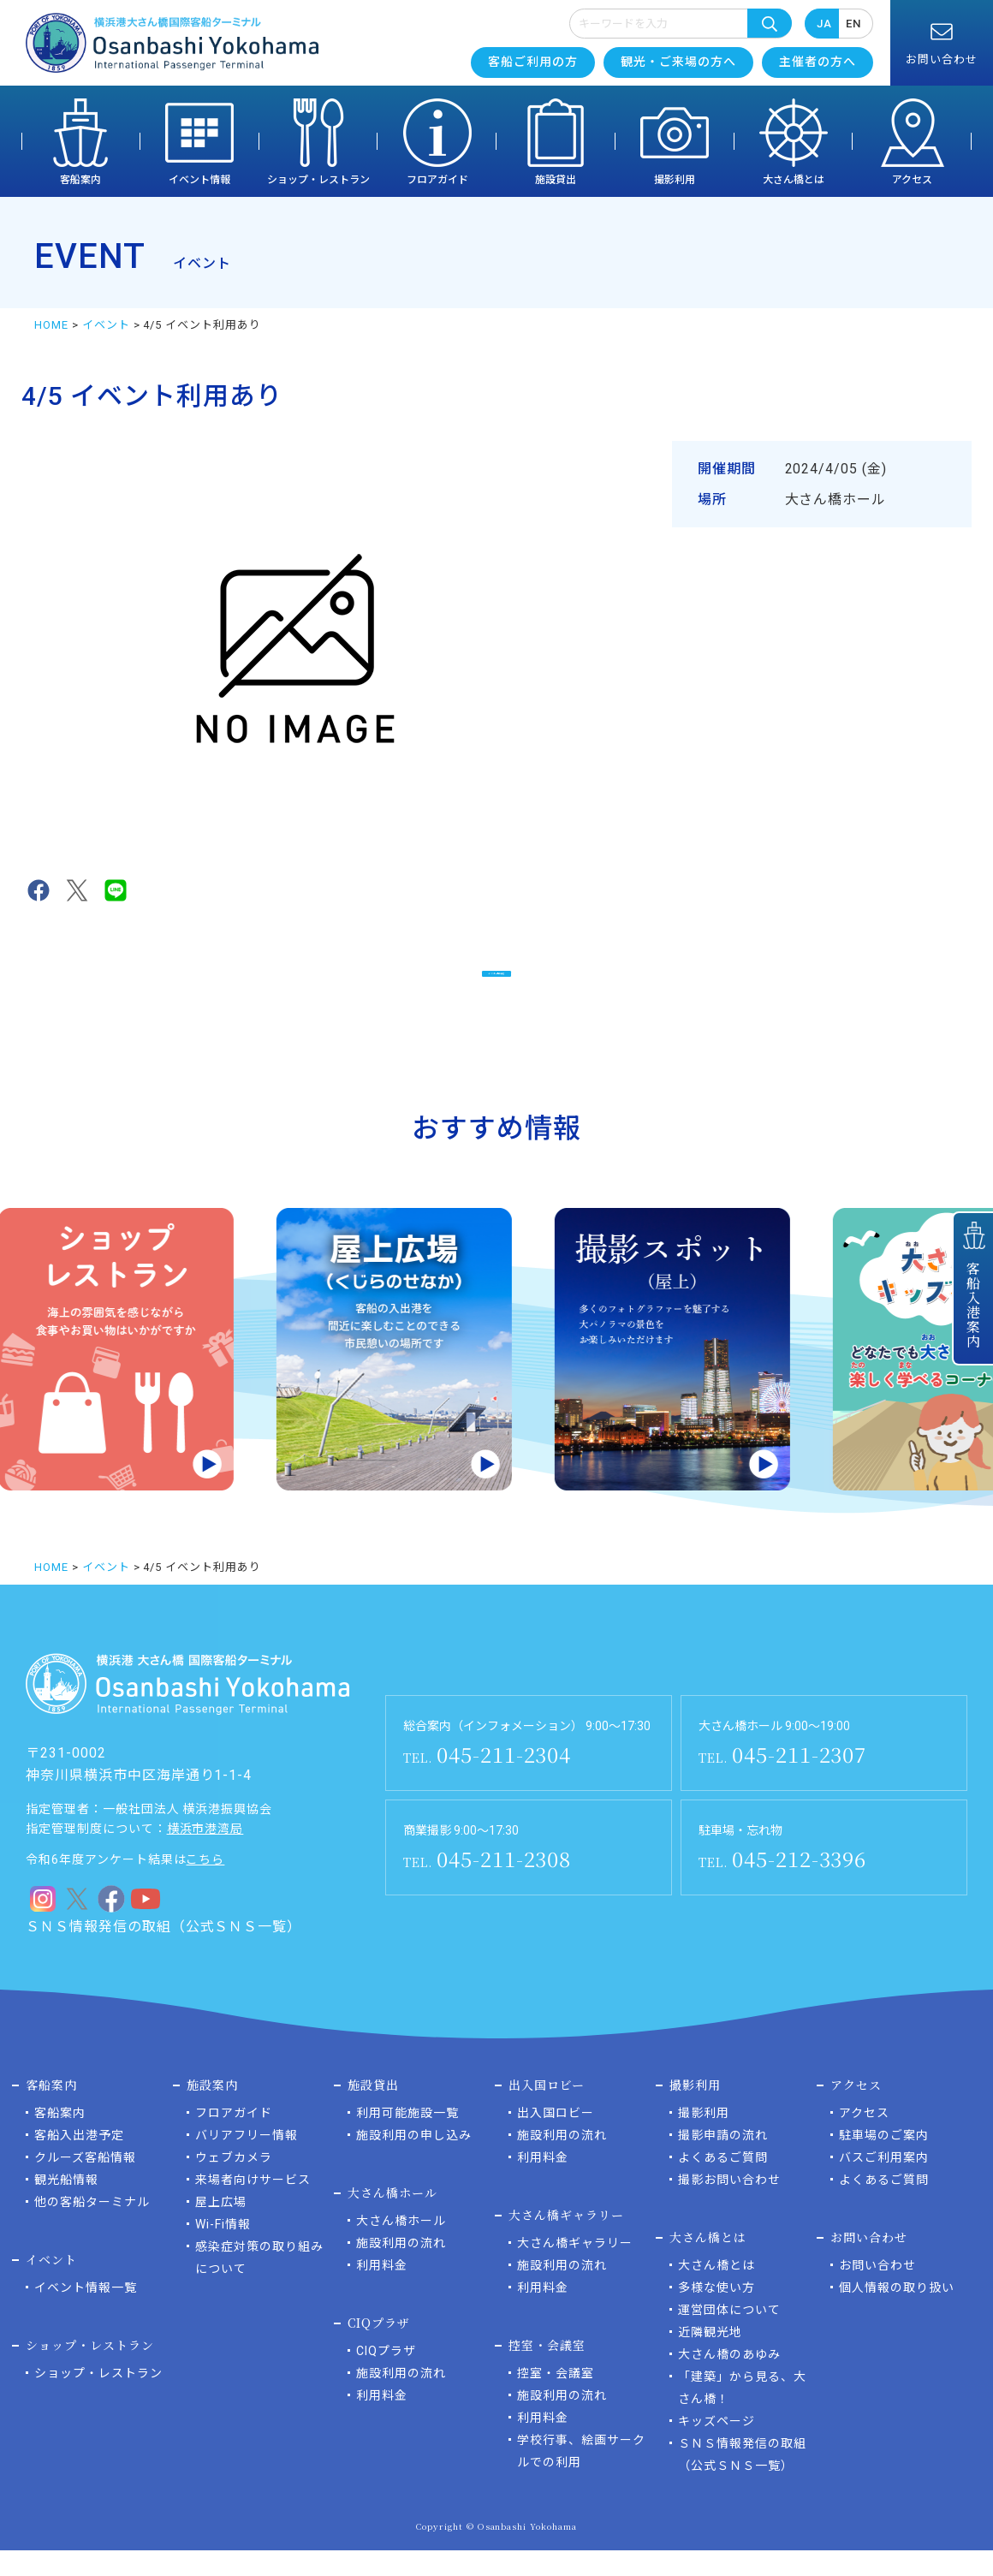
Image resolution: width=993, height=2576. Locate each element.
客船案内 (80, 180)
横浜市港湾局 (205, 1854)
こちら (205, 1885)
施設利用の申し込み (414, 2161)
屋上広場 (221, 2227)
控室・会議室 (555, 2399)
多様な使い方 (716, 2313)
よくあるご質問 (723, 2183)
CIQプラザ (386, 2376)
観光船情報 (66, 2205)
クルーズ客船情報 (85, 2183)
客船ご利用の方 (533, 61)
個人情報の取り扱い (896, 2313)
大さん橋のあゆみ (729, 2380)
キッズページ (716, 2447)
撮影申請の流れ (723, 2161)
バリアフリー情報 (246, 2161)
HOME (51, 324)
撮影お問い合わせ (729, 2205)
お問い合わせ (877, 2291)
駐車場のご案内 (884, 2161)
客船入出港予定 (79, 2161)
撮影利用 (674, 180)
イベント (106, 324)
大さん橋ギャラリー (575, 2269)
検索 (769, 23)
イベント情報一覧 (85, 2313)
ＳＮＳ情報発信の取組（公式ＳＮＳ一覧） (163, 1952)
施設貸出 (555, 180)
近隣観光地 (710, 2358)
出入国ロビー (555, 2138)
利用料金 (381, 2291)
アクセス (912, 180)
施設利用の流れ (401, 2269)
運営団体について (729, 2335)
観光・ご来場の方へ (678, 61)
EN (853, 23)
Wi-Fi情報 (223, 2250)
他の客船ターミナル (92, 2227)
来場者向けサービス (253, 2205)
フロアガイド (437, 180)
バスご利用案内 (884, 2183)
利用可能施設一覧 (407, 2138)
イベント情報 (199, 180)
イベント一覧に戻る (496, 982)
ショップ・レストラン (318, 180)
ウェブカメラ (233, 2183)
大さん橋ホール (401, 2246)
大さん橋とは (793, 180)
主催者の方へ (817, 61)
